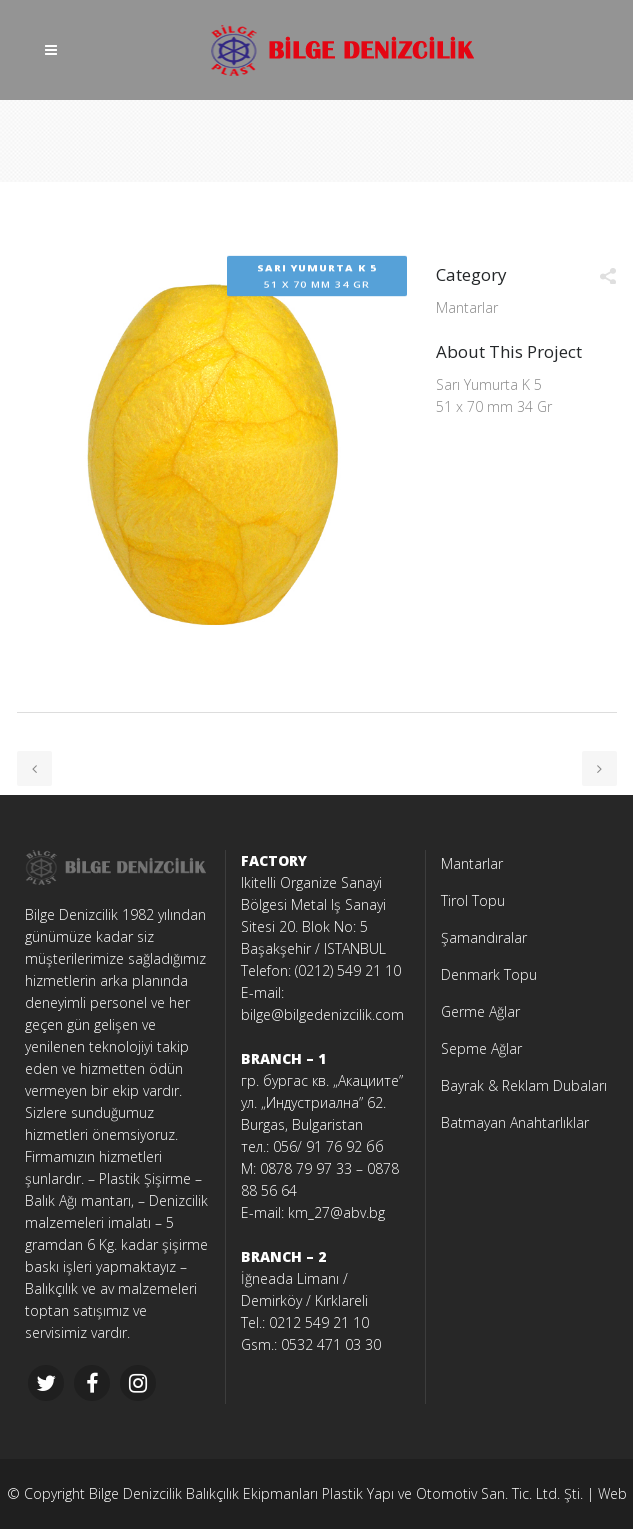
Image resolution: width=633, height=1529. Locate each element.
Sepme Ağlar (481, 1048)
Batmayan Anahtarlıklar (515, 1122)
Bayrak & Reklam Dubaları (524, 1085)
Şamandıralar (484, 937)
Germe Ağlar (480, 1011)
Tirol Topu (473, 900)
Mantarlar (472, 863)
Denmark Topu (489, 974)
